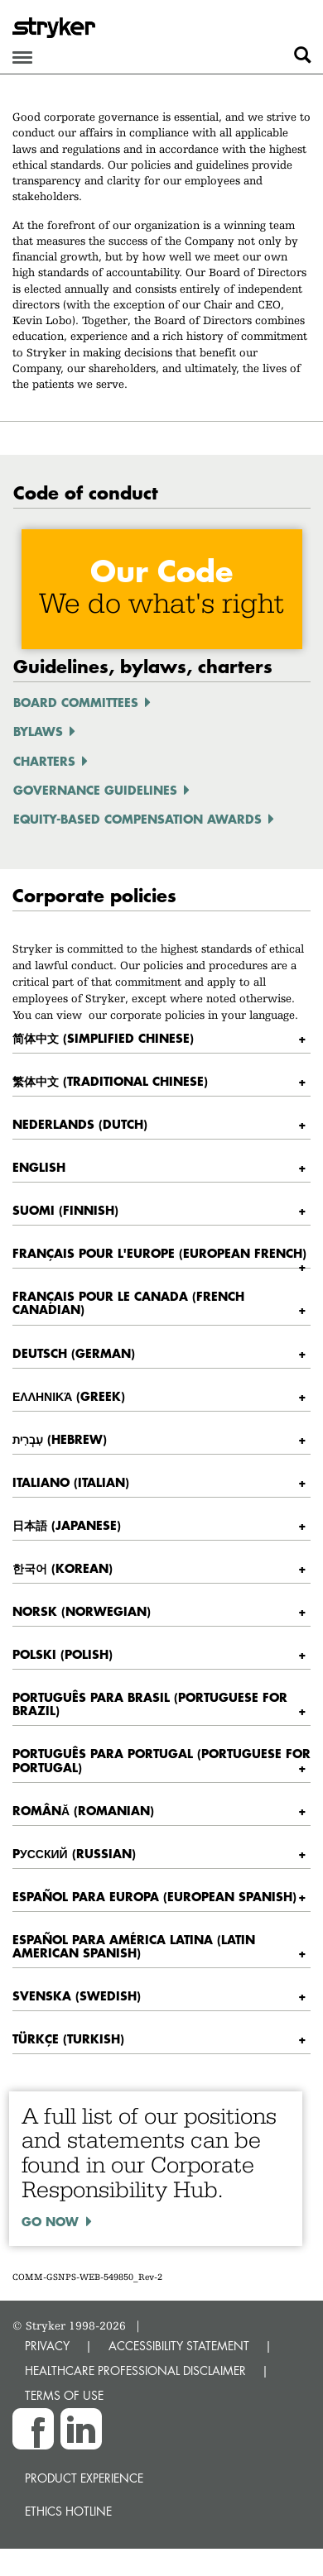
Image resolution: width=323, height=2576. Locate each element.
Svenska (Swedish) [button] (76, 1995)
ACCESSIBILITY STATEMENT (178, 2346)
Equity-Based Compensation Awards (137, 818)
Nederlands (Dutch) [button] (79, 1124)
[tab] (161, 1038)
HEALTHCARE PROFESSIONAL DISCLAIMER (135, 2370)
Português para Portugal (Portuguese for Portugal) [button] (161, 1760)
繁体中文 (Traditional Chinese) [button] (110, 1081)
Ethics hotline (68, 2511)
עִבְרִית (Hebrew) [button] (59, 1439)
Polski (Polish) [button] (62, 1654)
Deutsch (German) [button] (73, 1353)
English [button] (38, 1167)
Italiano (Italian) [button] (70, 1482)
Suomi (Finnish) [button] (65, 1210)
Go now (50, 2221)
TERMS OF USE (64, 2395)
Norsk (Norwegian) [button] (81, 1611)
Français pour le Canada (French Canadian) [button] (128, 1302)
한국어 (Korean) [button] (62, 1568)
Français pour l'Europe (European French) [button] (159, 1253)
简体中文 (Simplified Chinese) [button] (103, 1038)
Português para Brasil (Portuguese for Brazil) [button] (149, 1703)
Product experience (84, 2478)
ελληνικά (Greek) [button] (68, 1396)
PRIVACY (47, 2346)
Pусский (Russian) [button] (74, 1853)
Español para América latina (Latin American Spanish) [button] (133, 1946)
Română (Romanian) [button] (83, 1810)
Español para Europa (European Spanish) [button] (154, 1896)
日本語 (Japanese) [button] (66, 1525)
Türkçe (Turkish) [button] (68, 2038)
